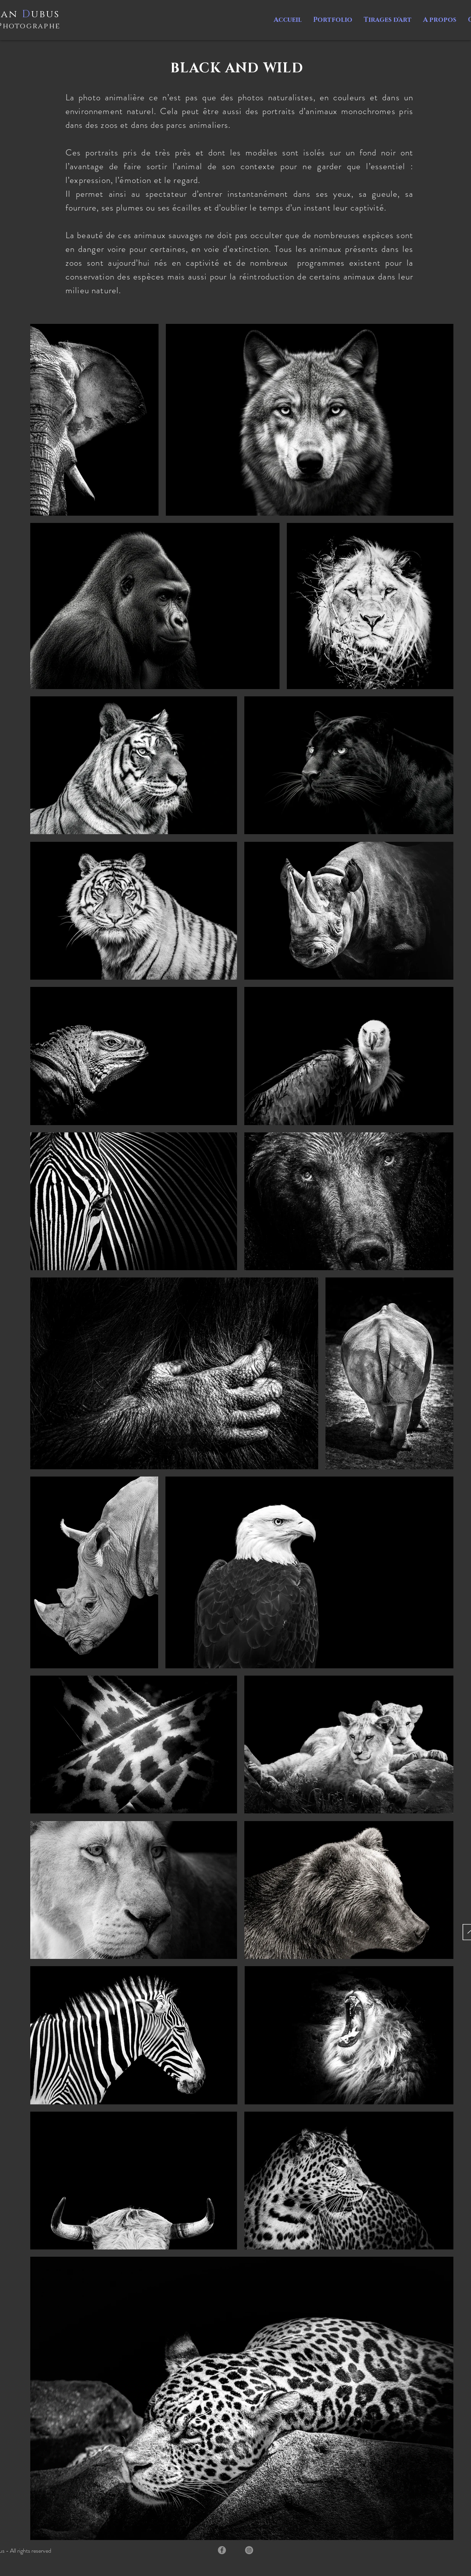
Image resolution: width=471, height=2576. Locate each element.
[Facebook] (222, 2550)
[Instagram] (249, 2550)
